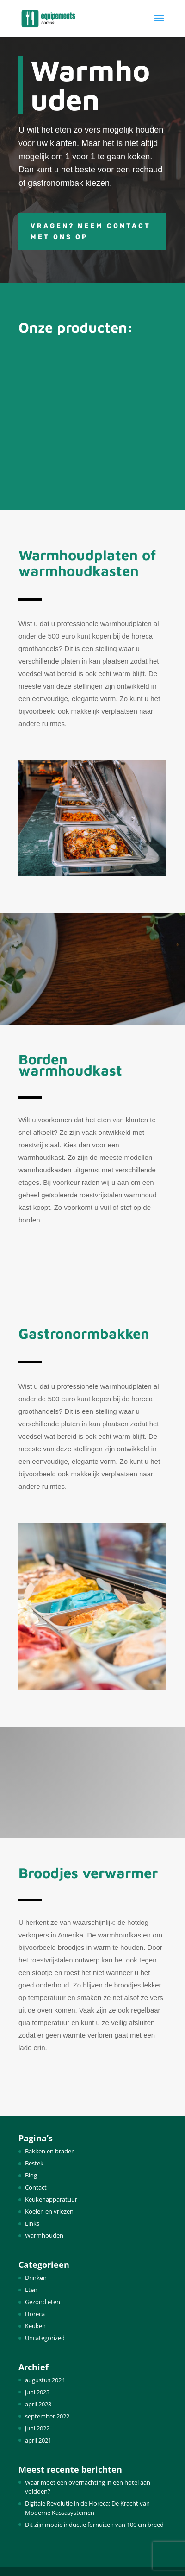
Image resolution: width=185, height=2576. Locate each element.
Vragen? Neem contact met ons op (91, 231)
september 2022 (47, 2416)
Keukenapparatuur (51, 2199)
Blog (31, 2175)
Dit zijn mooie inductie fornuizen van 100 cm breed (94, 2524)
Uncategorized (45, 2338)
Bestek (34, 2163)
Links (32, 2223)
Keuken (35, 2326)
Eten (31, 2289)
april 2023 (38, 2404)
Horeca (35, 2314)
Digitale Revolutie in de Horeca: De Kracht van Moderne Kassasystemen (87, 2508)
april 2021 (38, 2440)
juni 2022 (37, 2428)
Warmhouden (44, 2235)
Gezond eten (42, 2302)
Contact (36, 2187)
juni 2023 (37, 2392)
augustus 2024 (45, 2380)
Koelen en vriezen (49, 2211)
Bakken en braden (50, 2151)
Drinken (36, 2277)
